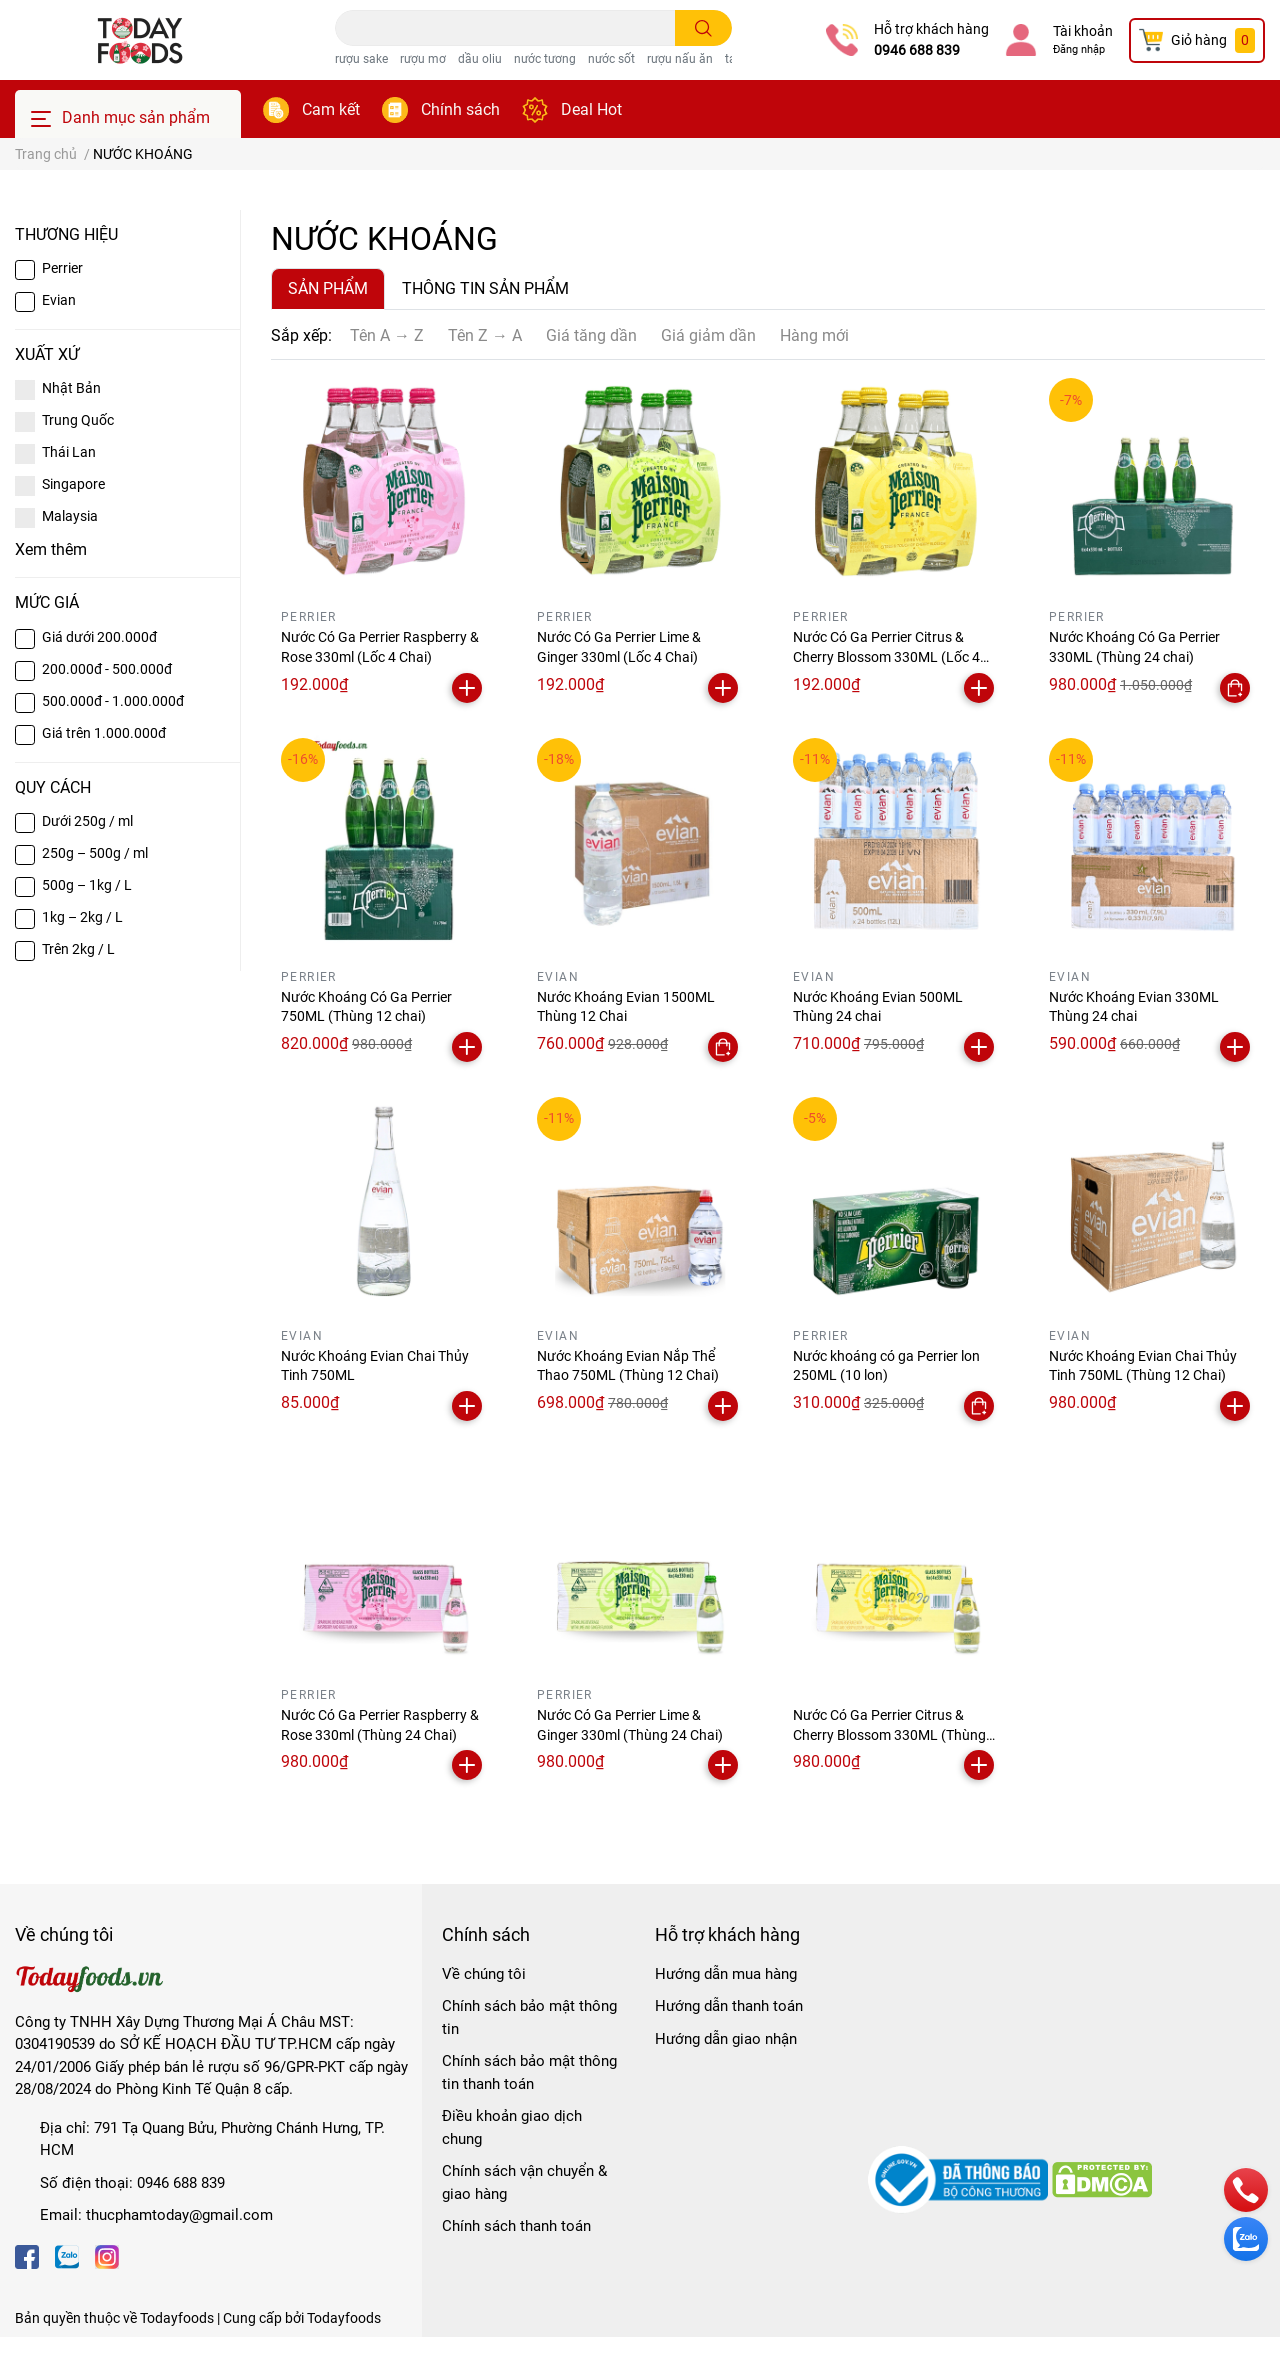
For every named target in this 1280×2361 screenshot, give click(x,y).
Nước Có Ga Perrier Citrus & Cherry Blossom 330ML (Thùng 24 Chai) (889, 1734)
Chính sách (460, 109)
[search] (703, 28)
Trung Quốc (78, 420)
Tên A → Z (387, 335)
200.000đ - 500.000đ (107, 669)
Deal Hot (591, 109)
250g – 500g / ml (95, 853)
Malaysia (70, 516)
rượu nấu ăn (680, 59)
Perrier (62, 268)
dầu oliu (480, 59)
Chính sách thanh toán (516, 2226)
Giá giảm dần (708, 335)
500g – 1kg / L (87, 885)
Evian (59, 300)
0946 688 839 (917, 50)
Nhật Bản (71, 388)
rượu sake (361, 59)
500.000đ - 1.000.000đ (113, 701)
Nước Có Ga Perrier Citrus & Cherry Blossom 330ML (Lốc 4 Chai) (886, 656)
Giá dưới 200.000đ (99, 637)
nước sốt (611, 59)
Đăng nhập (1079, 49)
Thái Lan (69, 452)
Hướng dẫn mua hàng (726, 1974)
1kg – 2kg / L (82, 917)
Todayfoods (344, 2318)
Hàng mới (814, 335)
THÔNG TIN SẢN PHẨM (485, 288)
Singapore (73, 484)
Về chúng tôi (484, 1974)
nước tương (545, 59)
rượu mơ (423, 59)
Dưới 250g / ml (87, 821)
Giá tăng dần (591, 335)
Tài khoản (1083, 31)
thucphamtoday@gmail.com (179, 2215)
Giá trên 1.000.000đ (104, 733)
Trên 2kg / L (78, 949)
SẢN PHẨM (328, 288)
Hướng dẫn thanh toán (729, 2006)
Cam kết (331, 109)
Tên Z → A (485, 335)
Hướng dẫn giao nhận (726, 2039)
